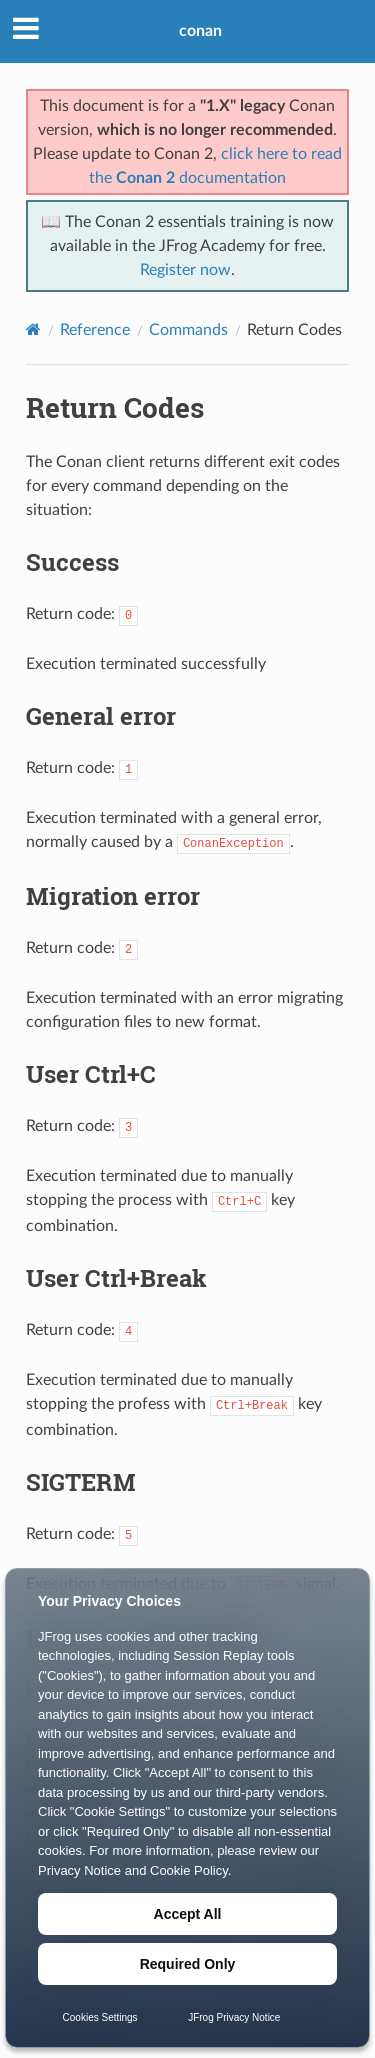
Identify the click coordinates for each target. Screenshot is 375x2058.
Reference (95, 330)
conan (200, 31)
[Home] (33, 329)
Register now (185, 270)
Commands (188, 330)
